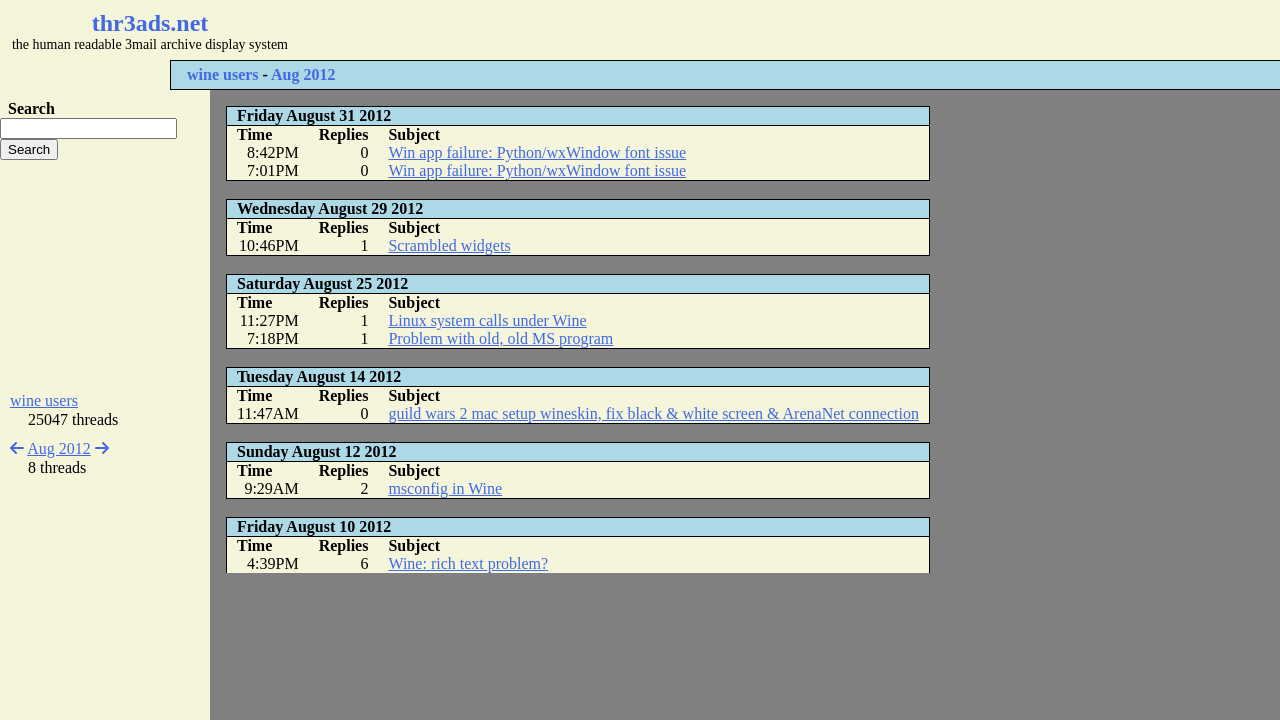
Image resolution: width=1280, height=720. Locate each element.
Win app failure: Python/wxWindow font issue (537, 152)
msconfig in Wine (445, 488)
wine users (223, 74)
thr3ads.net (150, 23)
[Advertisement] (596, 30)
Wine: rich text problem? (468, 563)
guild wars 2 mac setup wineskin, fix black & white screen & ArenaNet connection (653, 413)
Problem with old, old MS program (500, 338)
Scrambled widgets (449, 245)
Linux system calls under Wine (487, 320)
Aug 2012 (303, 74)
